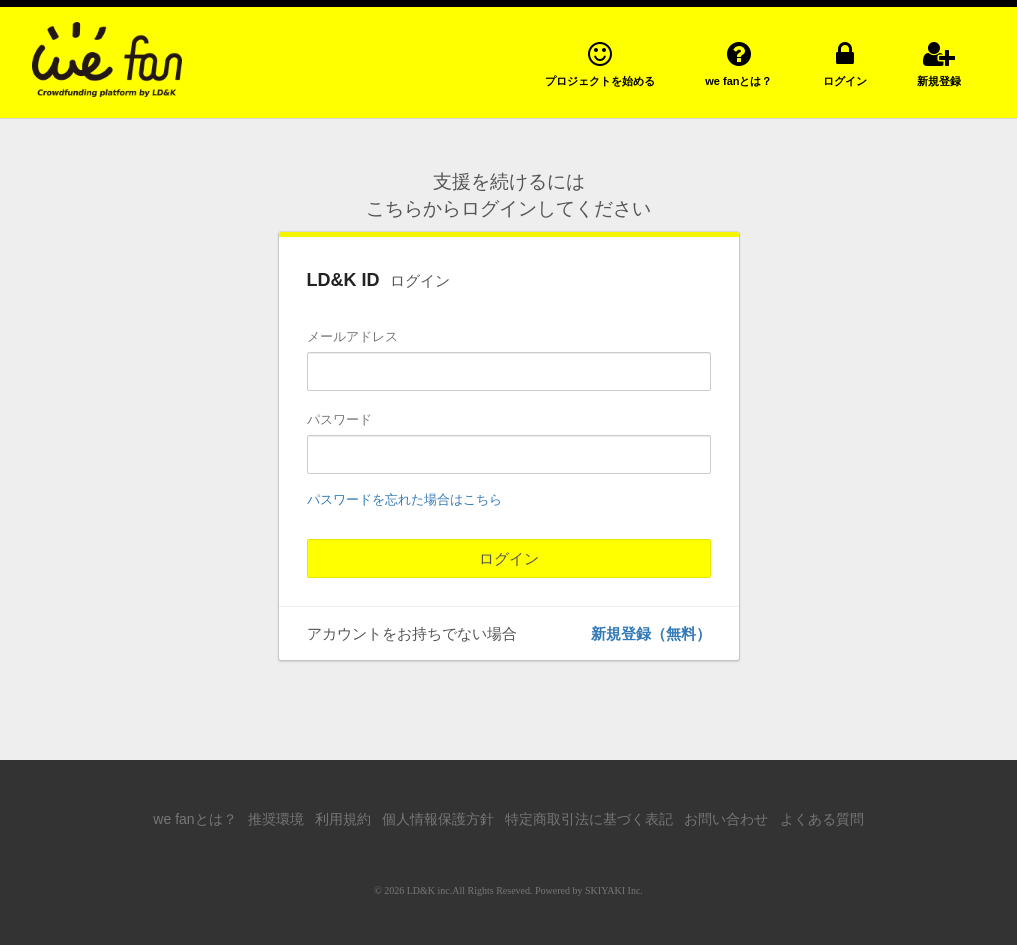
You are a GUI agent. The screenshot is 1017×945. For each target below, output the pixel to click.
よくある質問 (822, 819)
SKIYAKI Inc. (614, 890)
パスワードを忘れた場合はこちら (404, 499)
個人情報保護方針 (438, 819)
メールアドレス (352, 336)
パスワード (339, 419)
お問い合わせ (726, 819)
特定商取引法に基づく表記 (589, 819)
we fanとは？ (194, 819)
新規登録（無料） (651, 633)
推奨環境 (276, 819)
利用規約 (343, 819)
